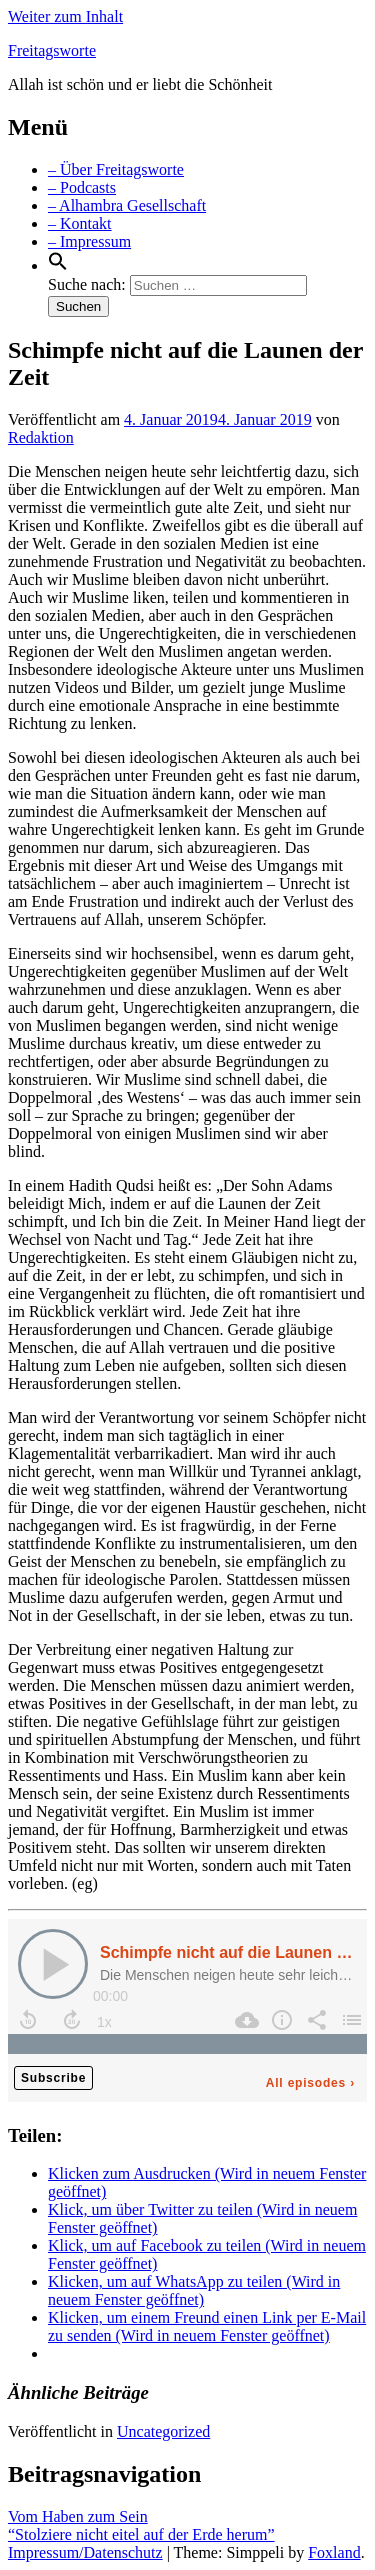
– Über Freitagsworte (116, 169)
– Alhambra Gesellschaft (127, 205)
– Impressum (89, 241)
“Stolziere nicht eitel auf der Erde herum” (141, 2534)
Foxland (334, 2552)
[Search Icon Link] (58, 265)
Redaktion (41, 437)
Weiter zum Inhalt (65, 16)
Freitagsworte (52, 50)
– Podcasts (82, 187)
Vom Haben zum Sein (78, 2516)
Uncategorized (163, 2431)
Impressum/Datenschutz (85, 2552)
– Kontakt (80, 223)
